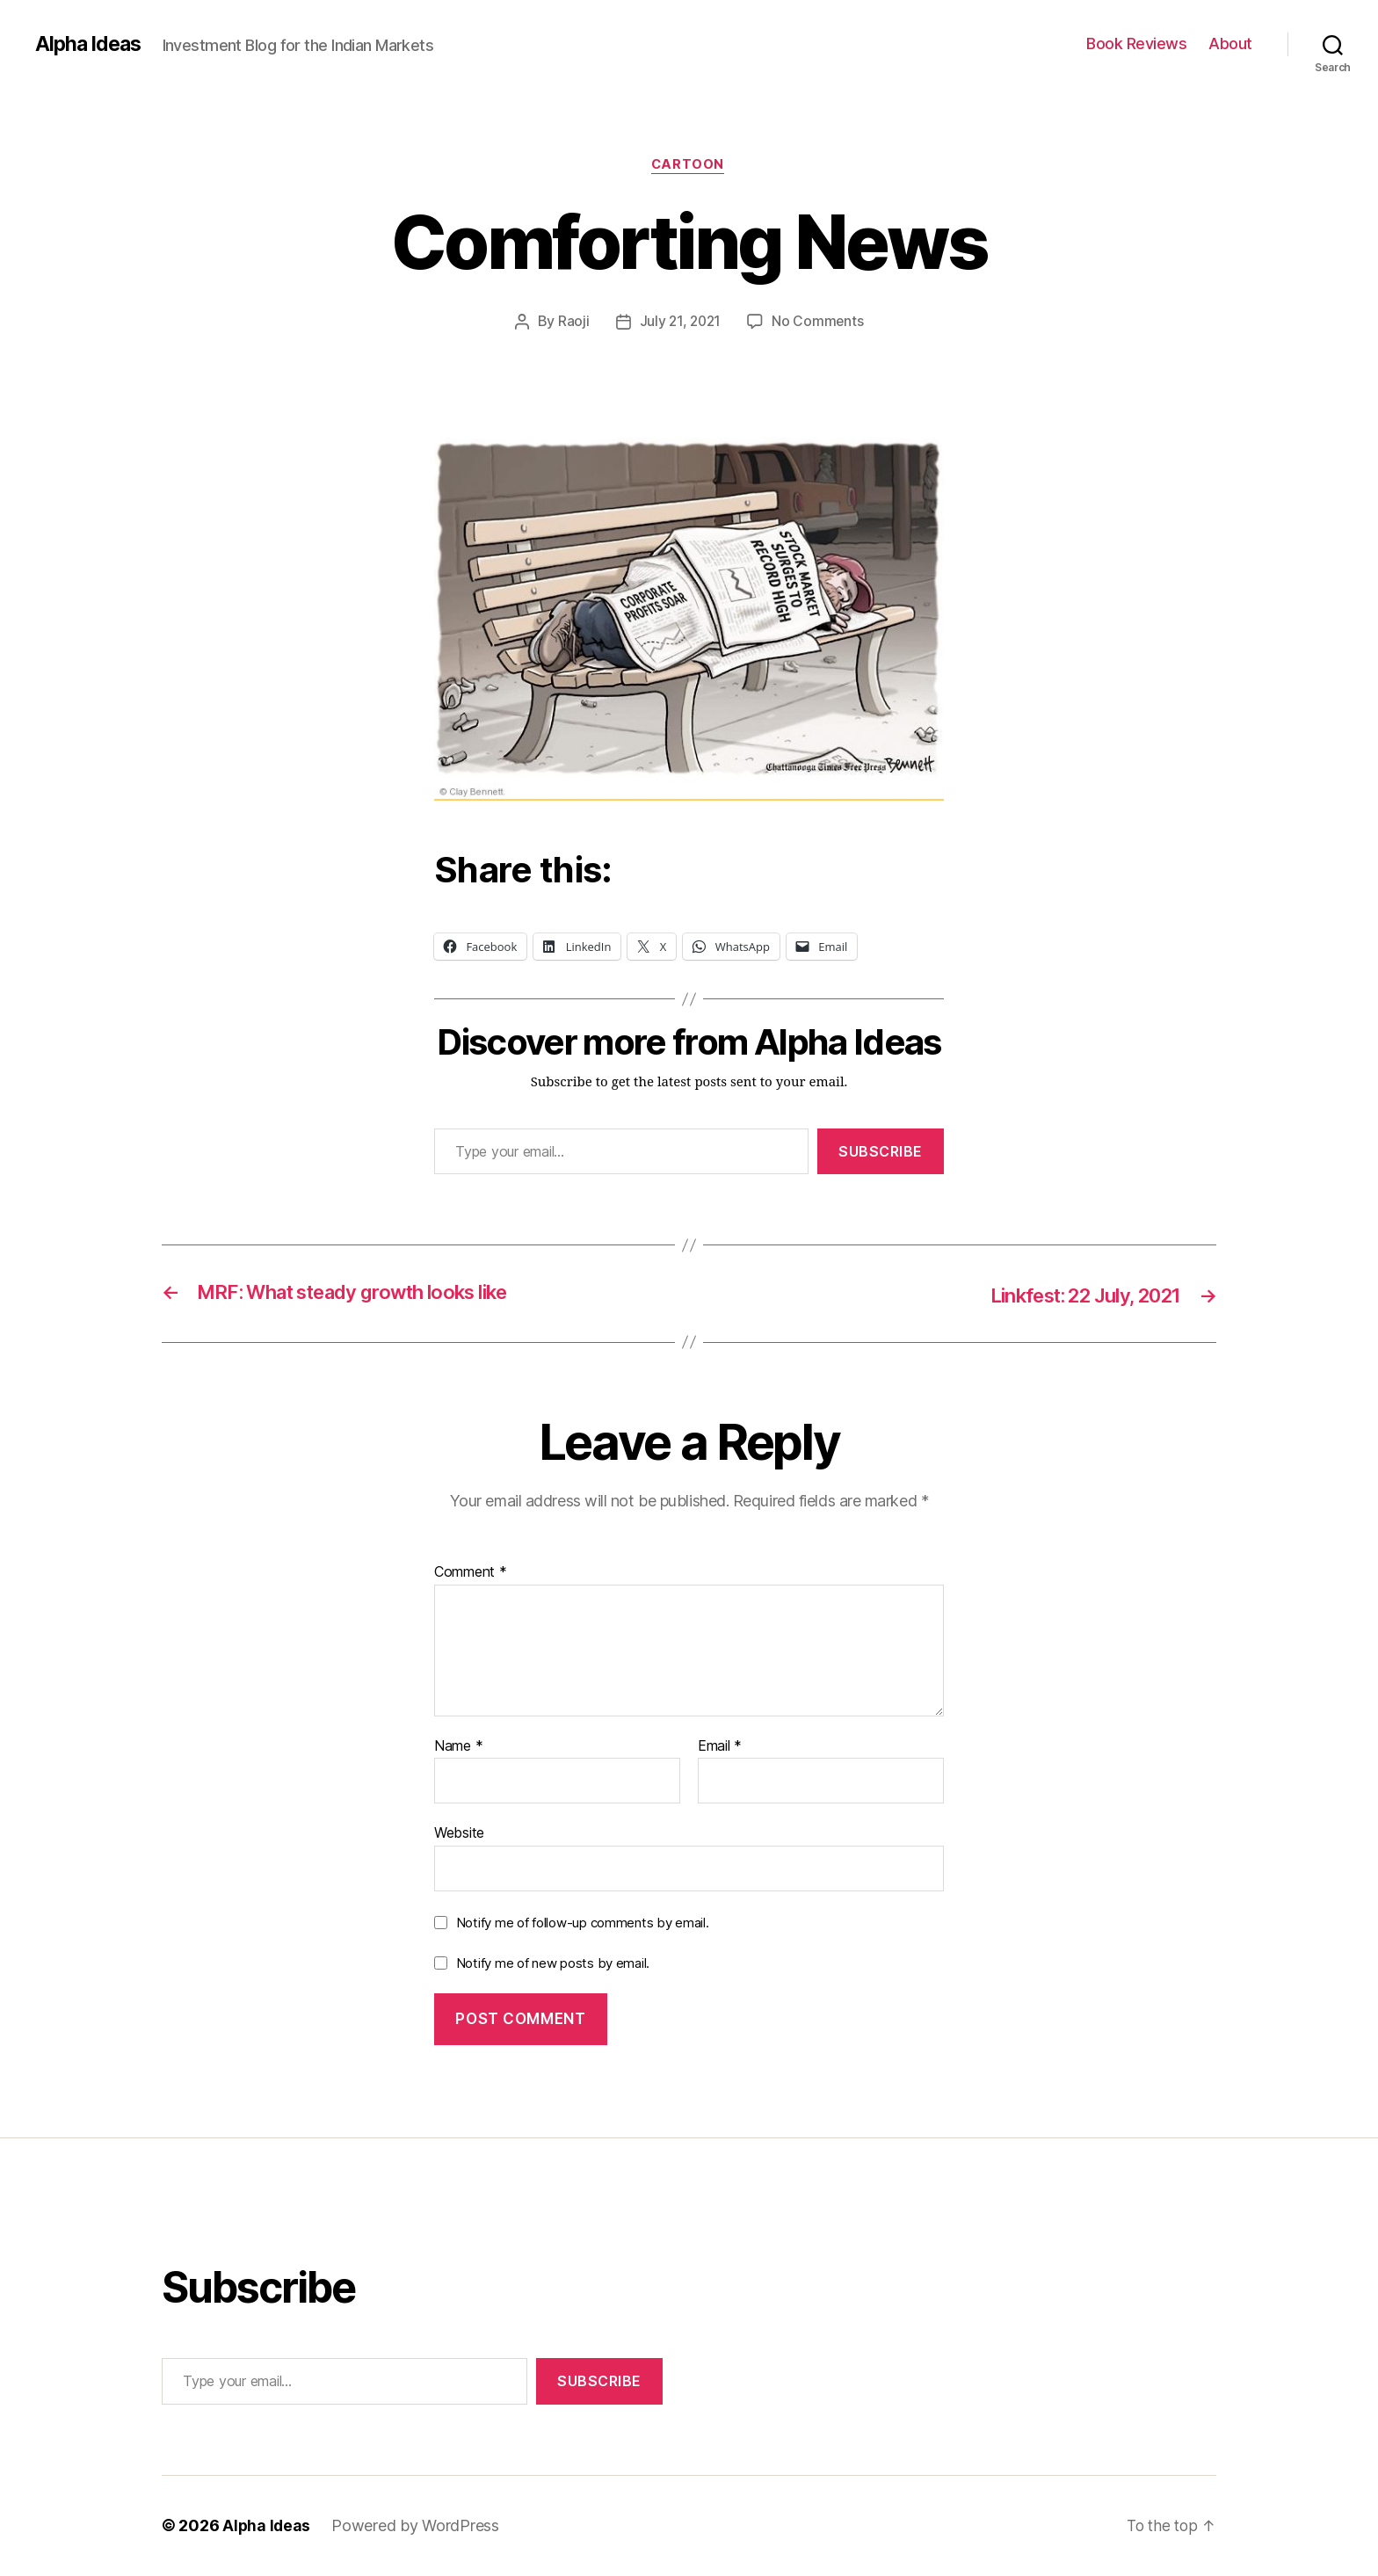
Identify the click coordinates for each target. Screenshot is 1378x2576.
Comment (470, 1573)
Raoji (572, 322)
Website (459, 1833)
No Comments (819, 322)
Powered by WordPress (417, 2526)
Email (720, 1747)
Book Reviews (1136, 43)
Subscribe (880, 1152)
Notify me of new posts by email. (552, 1964)
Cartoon (689, 166)
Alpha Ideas (90, 43)
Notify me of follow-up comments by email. (582, 1923)
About (1230, 43)
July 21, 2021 (679, 322)
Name (458, 1747)
